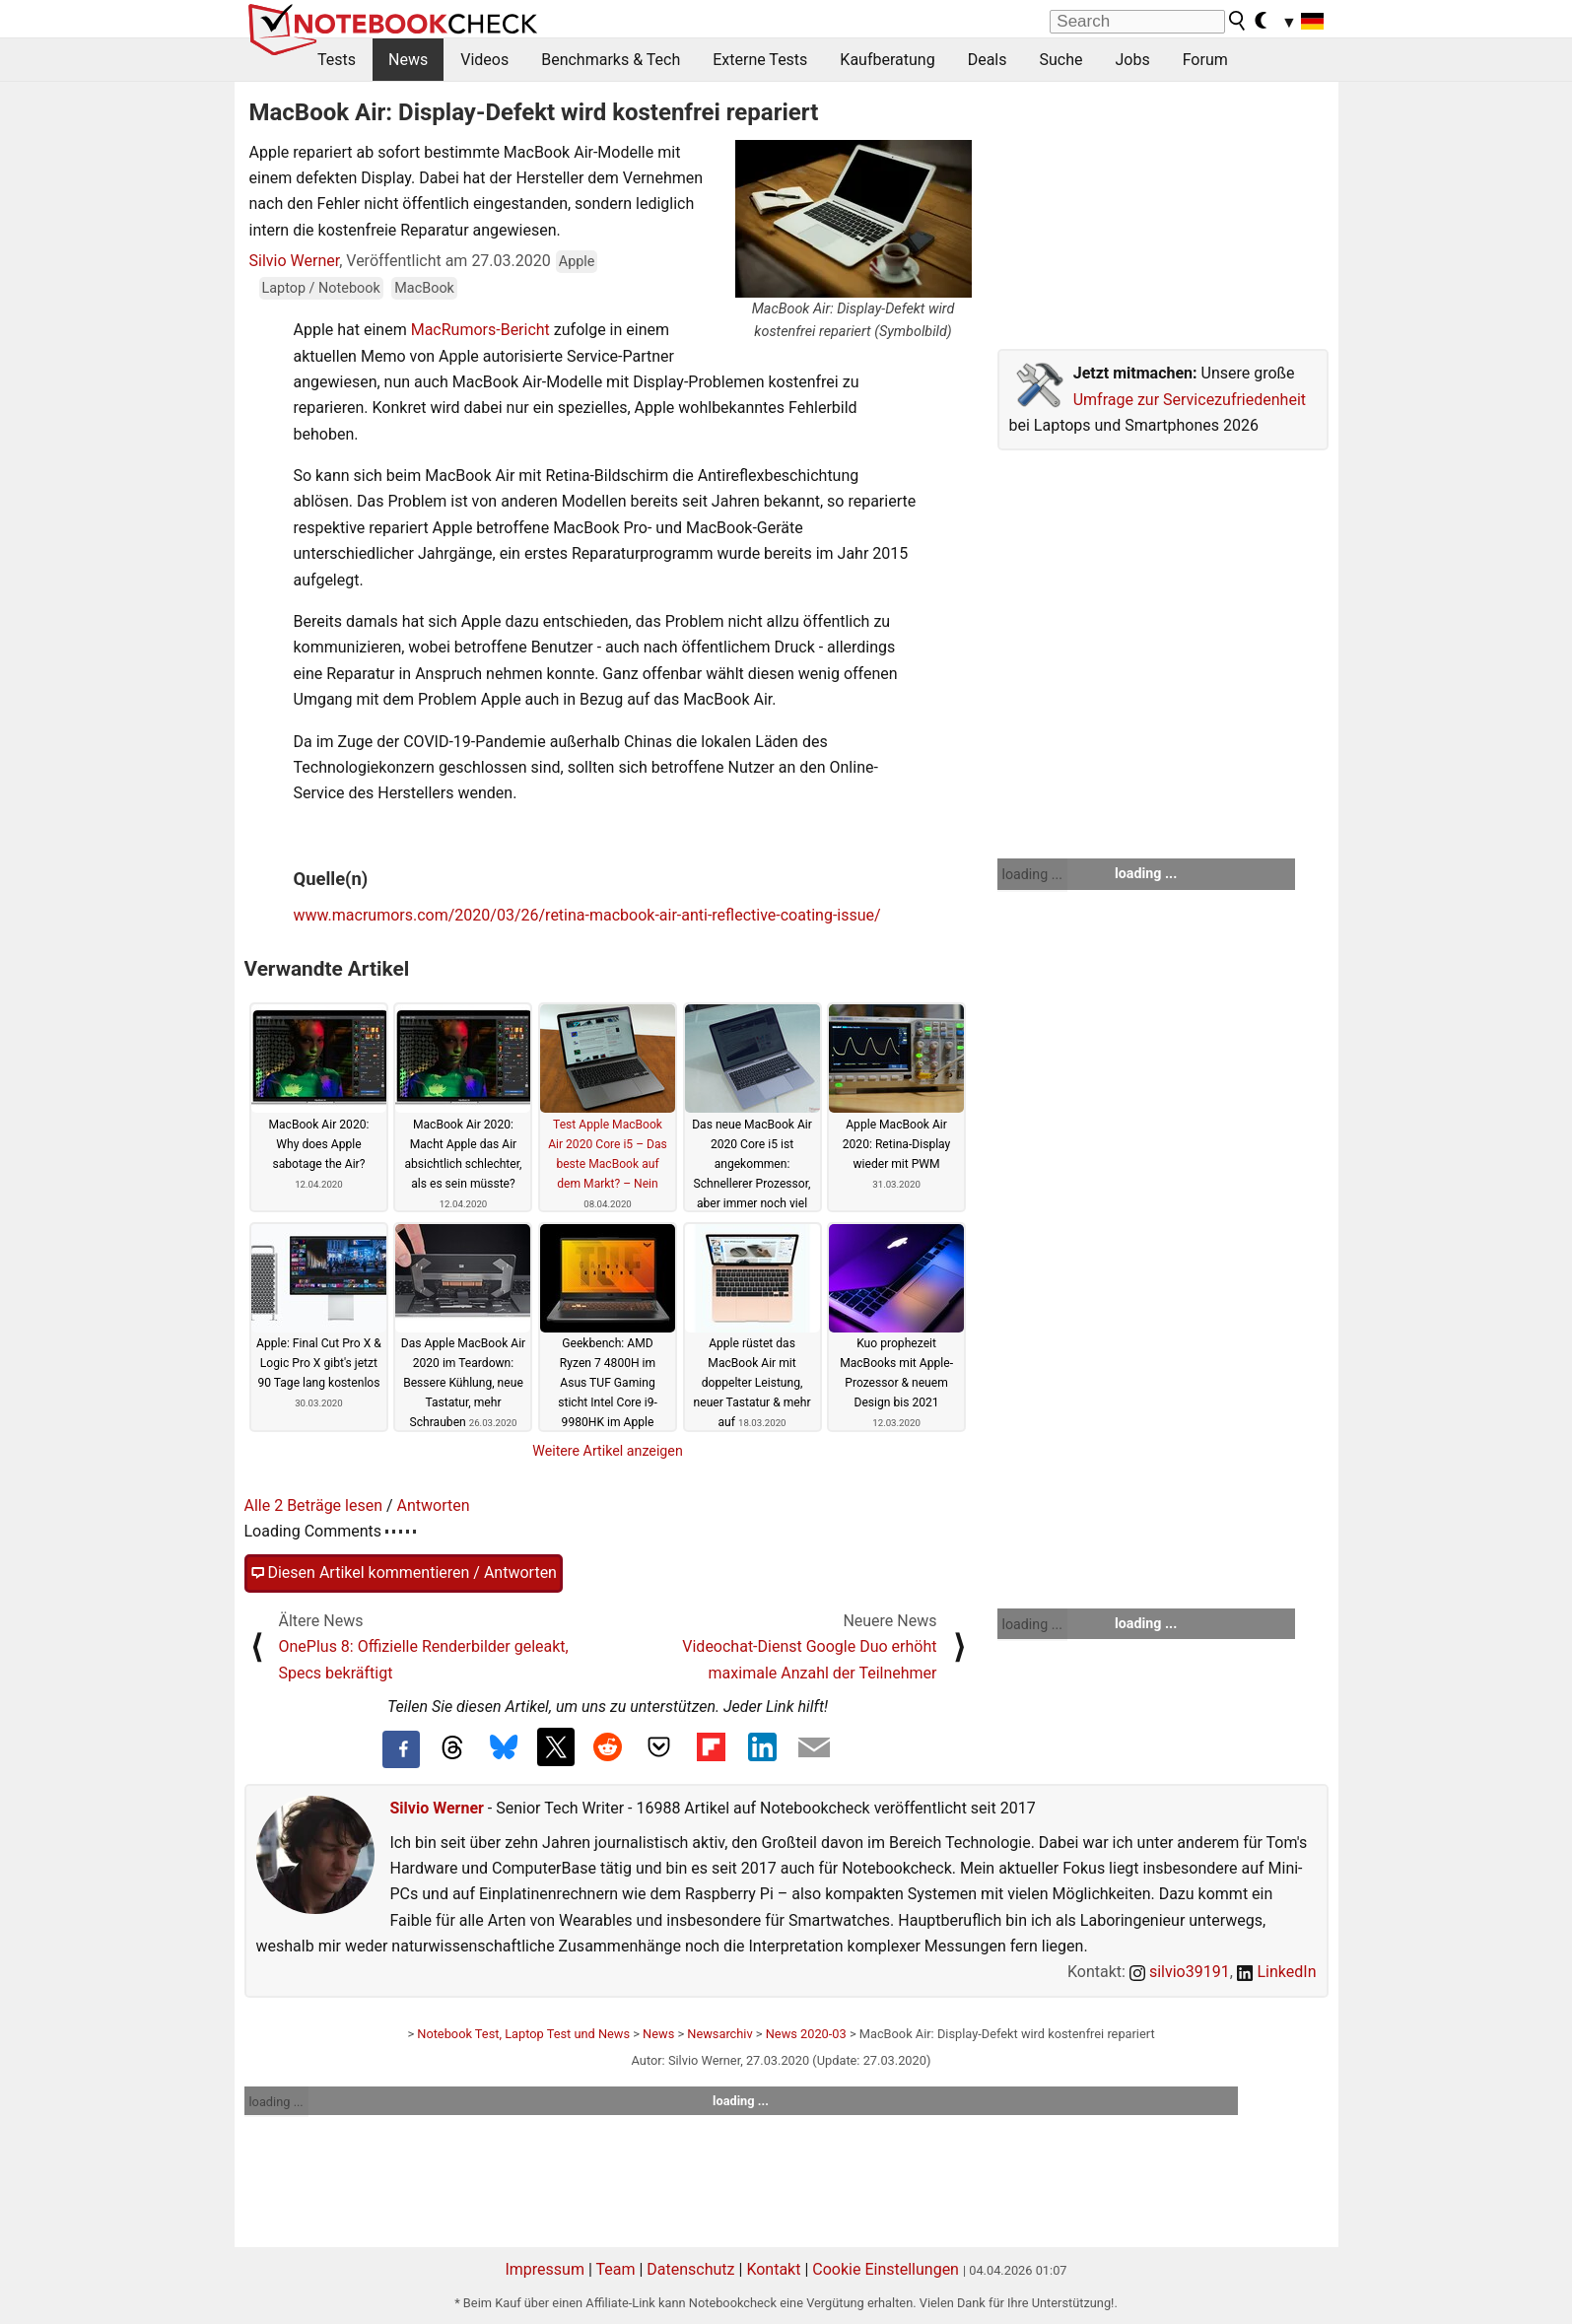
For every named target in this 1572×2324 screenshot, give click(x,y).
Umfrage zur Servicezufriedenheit (1189, 399)
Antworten (433, 1505)
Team (615, 2269)
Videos (484, 59)
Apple (577, 261)
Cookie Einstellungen (885, 2269)
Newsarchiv (719, 2033)
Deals (987, 59)
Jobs (1132, 59)
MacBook (424, 288)
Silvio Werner (294, 260)
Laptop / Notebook (321, 288)
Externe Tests (760, 59)
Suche (1060, 59)
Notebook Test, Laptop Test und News (523, 2033)
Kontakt (773, 2269)
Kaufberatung (887, 59)
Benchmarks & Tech (610, 59)
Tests (336, 59)
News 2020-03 (806, 2033)
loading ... (1032, 874)
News (408, 59)
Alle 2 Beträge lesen (313, 1505)
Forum (1205, 59)
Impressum (544, 2269)
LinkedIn (1277, 1971)
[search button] (1238, 21)
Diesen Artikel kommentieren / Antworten (403, 1573)
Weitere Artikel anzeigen (607, 1451)
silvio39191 (1179, 1971)
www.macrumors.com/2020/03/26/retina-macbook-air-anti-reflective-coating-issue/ (587, 915)
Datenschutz (690, 2269)
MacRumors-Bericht (480, 329)
